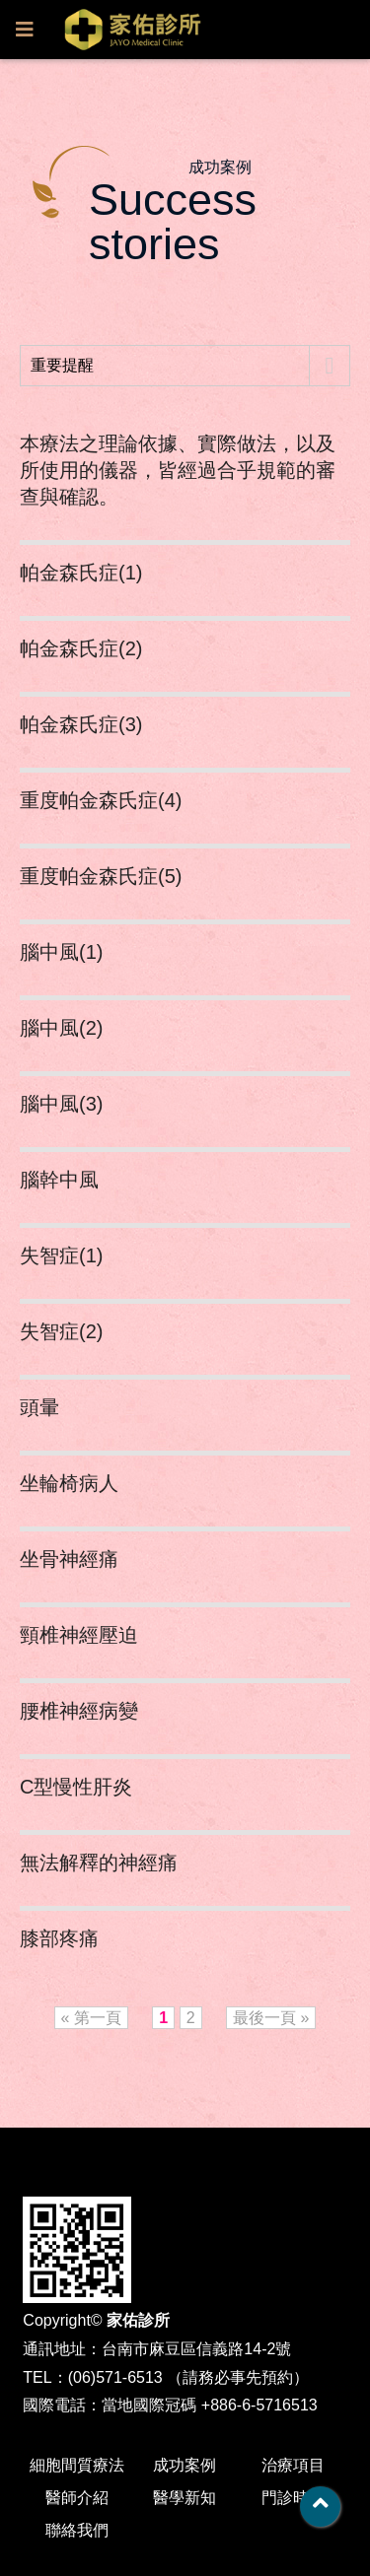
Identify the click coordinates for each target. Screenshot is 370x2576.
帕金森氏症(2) (81, 648)
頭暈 (39, 1407)
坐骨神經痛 (69, 1559)
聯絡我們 (77, 2530)
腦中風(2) (61, 1028)
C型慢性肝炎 (76, 1786)
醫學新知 (184, 2497)
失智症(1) (61, 1255)
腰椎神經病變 (79, 1711)
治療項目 (293, 2465)
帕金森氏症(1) (81, 572)
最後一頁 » (271, 2017)
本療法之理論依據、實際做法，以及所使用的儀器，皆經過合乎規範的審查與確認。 (177, 470)
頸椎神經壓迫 (79, 1635)
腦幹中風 (59, 1179)
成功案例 (184, 2465)
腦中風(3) (61, 1104)
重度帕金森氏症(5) (101, 876)
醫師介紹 (77, 2497)
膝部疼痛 (59, 1938)
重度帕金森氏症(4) (101, 800)
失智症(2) (61, 1331)
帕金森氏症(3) (81, 724)
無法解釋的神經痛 (99, 1862)
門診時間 (293, 2497)
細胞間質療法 (77, 2465)
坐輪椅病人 (69, 1483)
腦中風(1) (61, 952)
